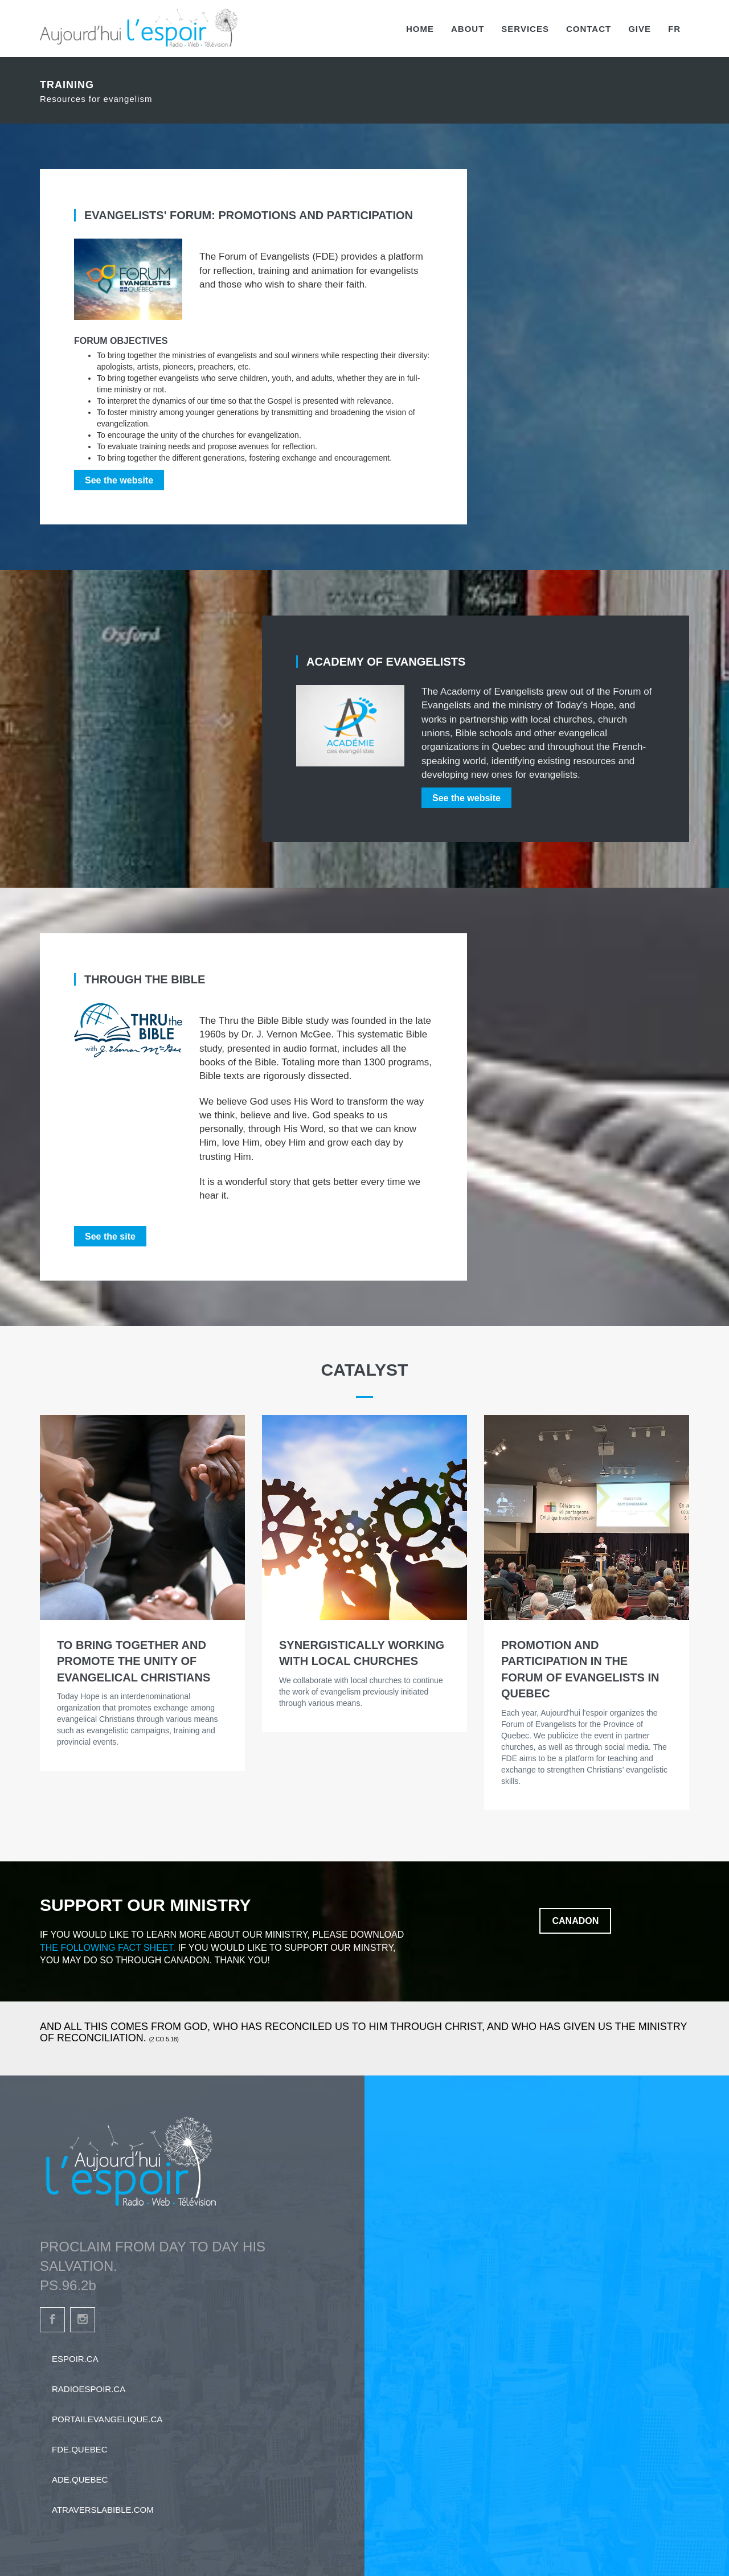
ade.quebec (80, 2479)
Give (639, 29)
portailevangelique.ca (107, 2419)
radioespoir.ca (88, 2389)
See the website (119, 480)
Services (525, 29)
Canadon (575, 1921)
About (467, 29)
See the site (110, 1236)
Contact (588, 29)
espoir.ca (75, 2359)
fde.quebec (80, 2449)
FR (674, 29)
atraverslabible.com (103, 2510)
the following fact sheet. (107, 1947)
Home (420, 29)
